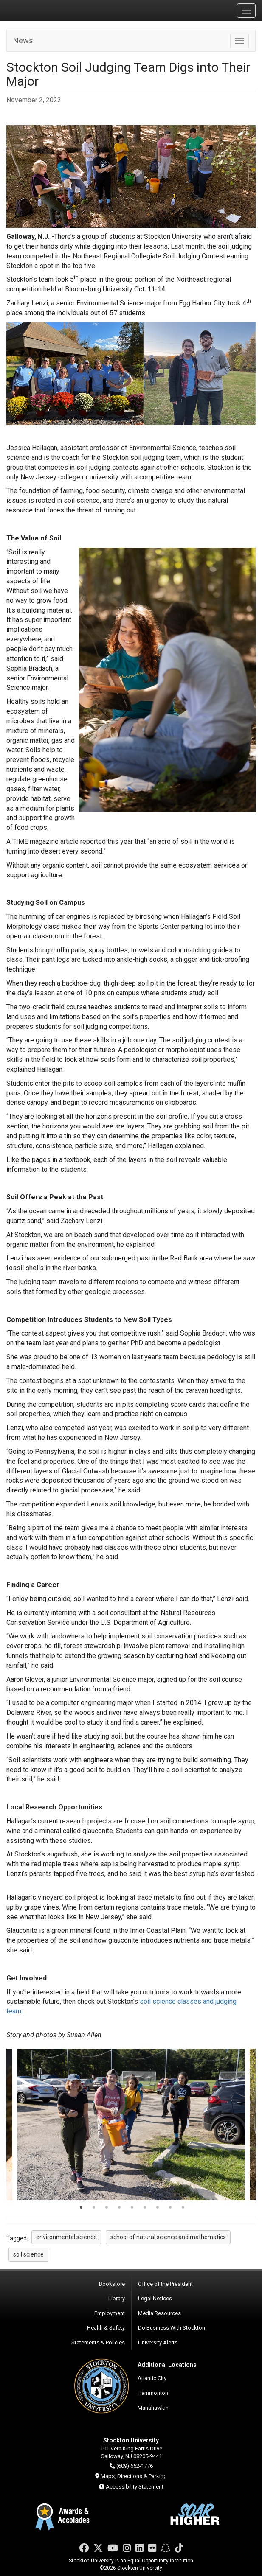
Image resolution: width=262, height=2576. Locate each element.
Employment (109, 2313)
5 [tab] (132, 2208)
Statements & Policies (98, 2342)
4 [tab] (119, 2208)
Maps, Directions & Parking (134, 2476)
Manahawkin (153, 2408)
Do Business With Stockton (171, 2327)
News (23, 40)
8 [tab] (170, 2208)
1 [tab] (81, 2208)
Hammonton (153, 2393)
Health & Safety (106, 2327)
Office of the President (165, 2284)
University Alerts (157, 2342)
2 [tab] (94, 2208)
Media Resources (159, 2313)
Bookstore (112, 2284)
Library (116, 2298)
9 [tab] (183, 2208)
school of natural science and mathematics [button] (168, 2237)
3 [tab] (106, 2208)
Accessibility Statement (134, 2487)
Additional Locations (167, 2364)
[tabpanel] (131, 2124)
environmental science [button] (66, 2237)
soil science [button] (28, 2254)
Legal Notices (155, 2298)
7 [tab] (157, 2208)
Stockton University (46, 10)
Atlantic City (152, 2378)
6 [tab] (145, 2208)
